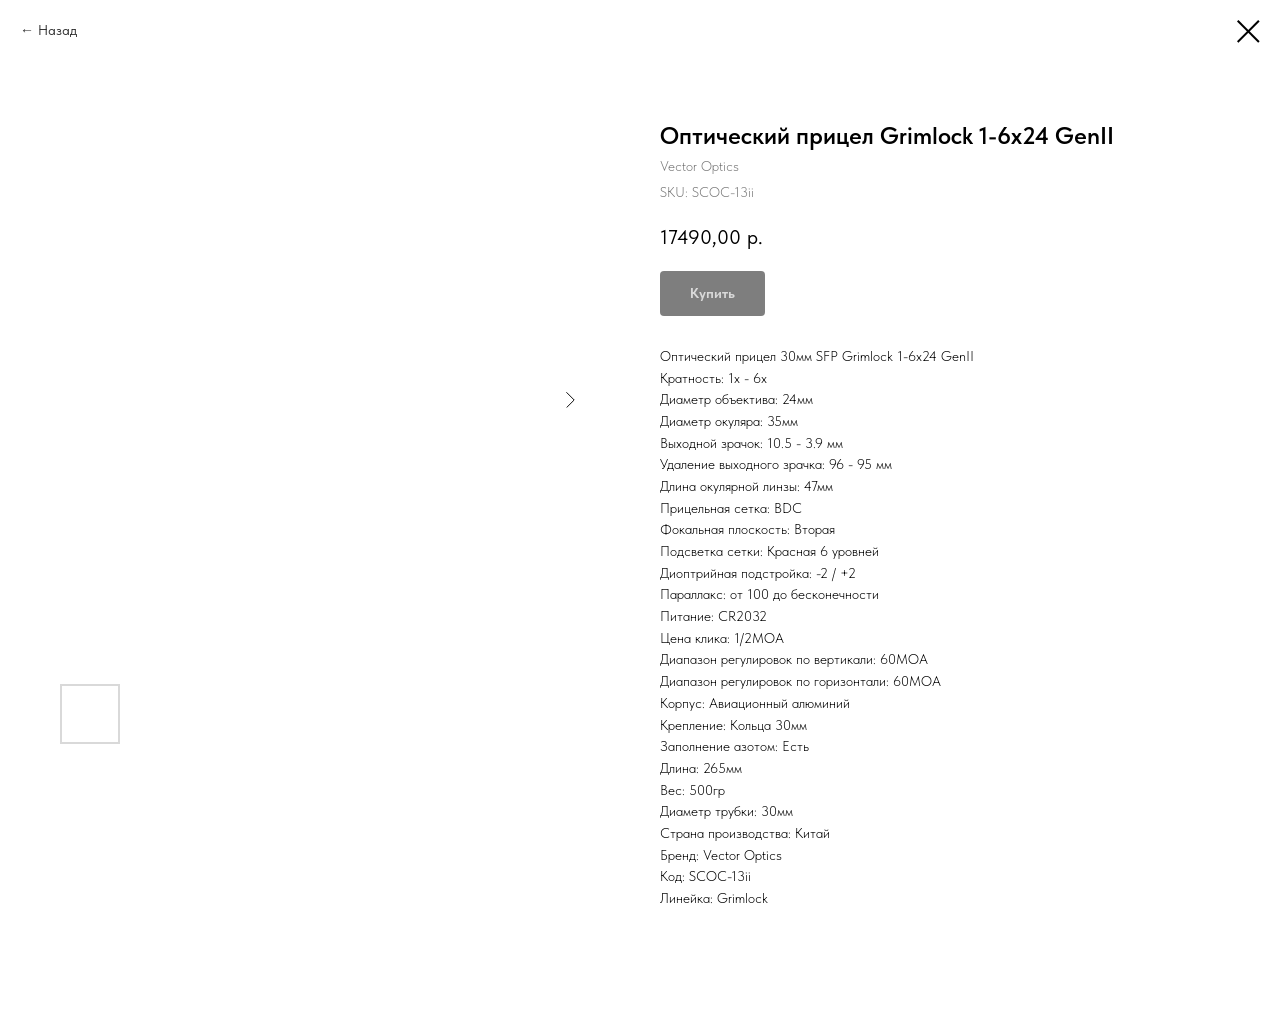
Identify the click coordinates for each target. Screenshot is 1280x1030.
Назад (57, 30)
